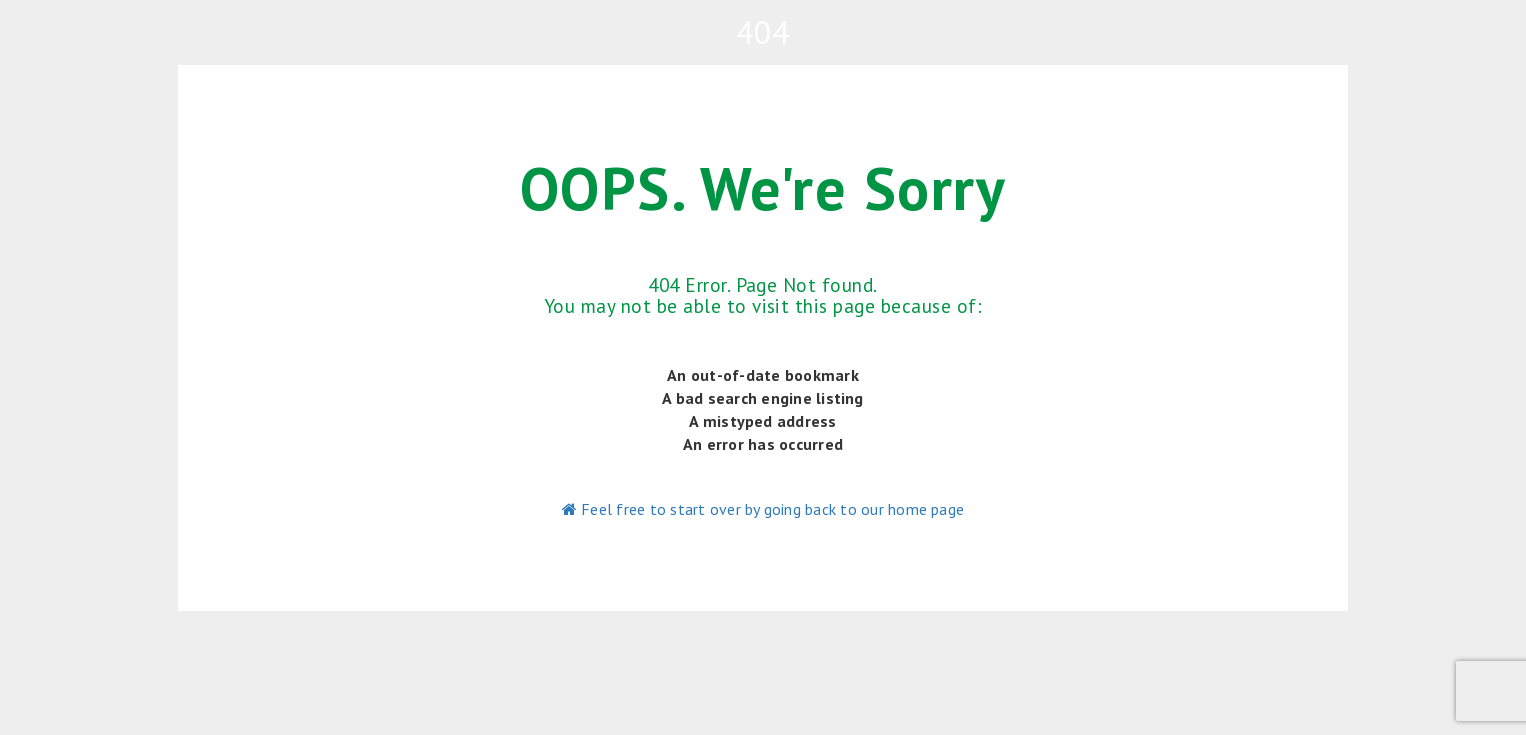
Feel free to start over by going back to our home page (763, 509)
